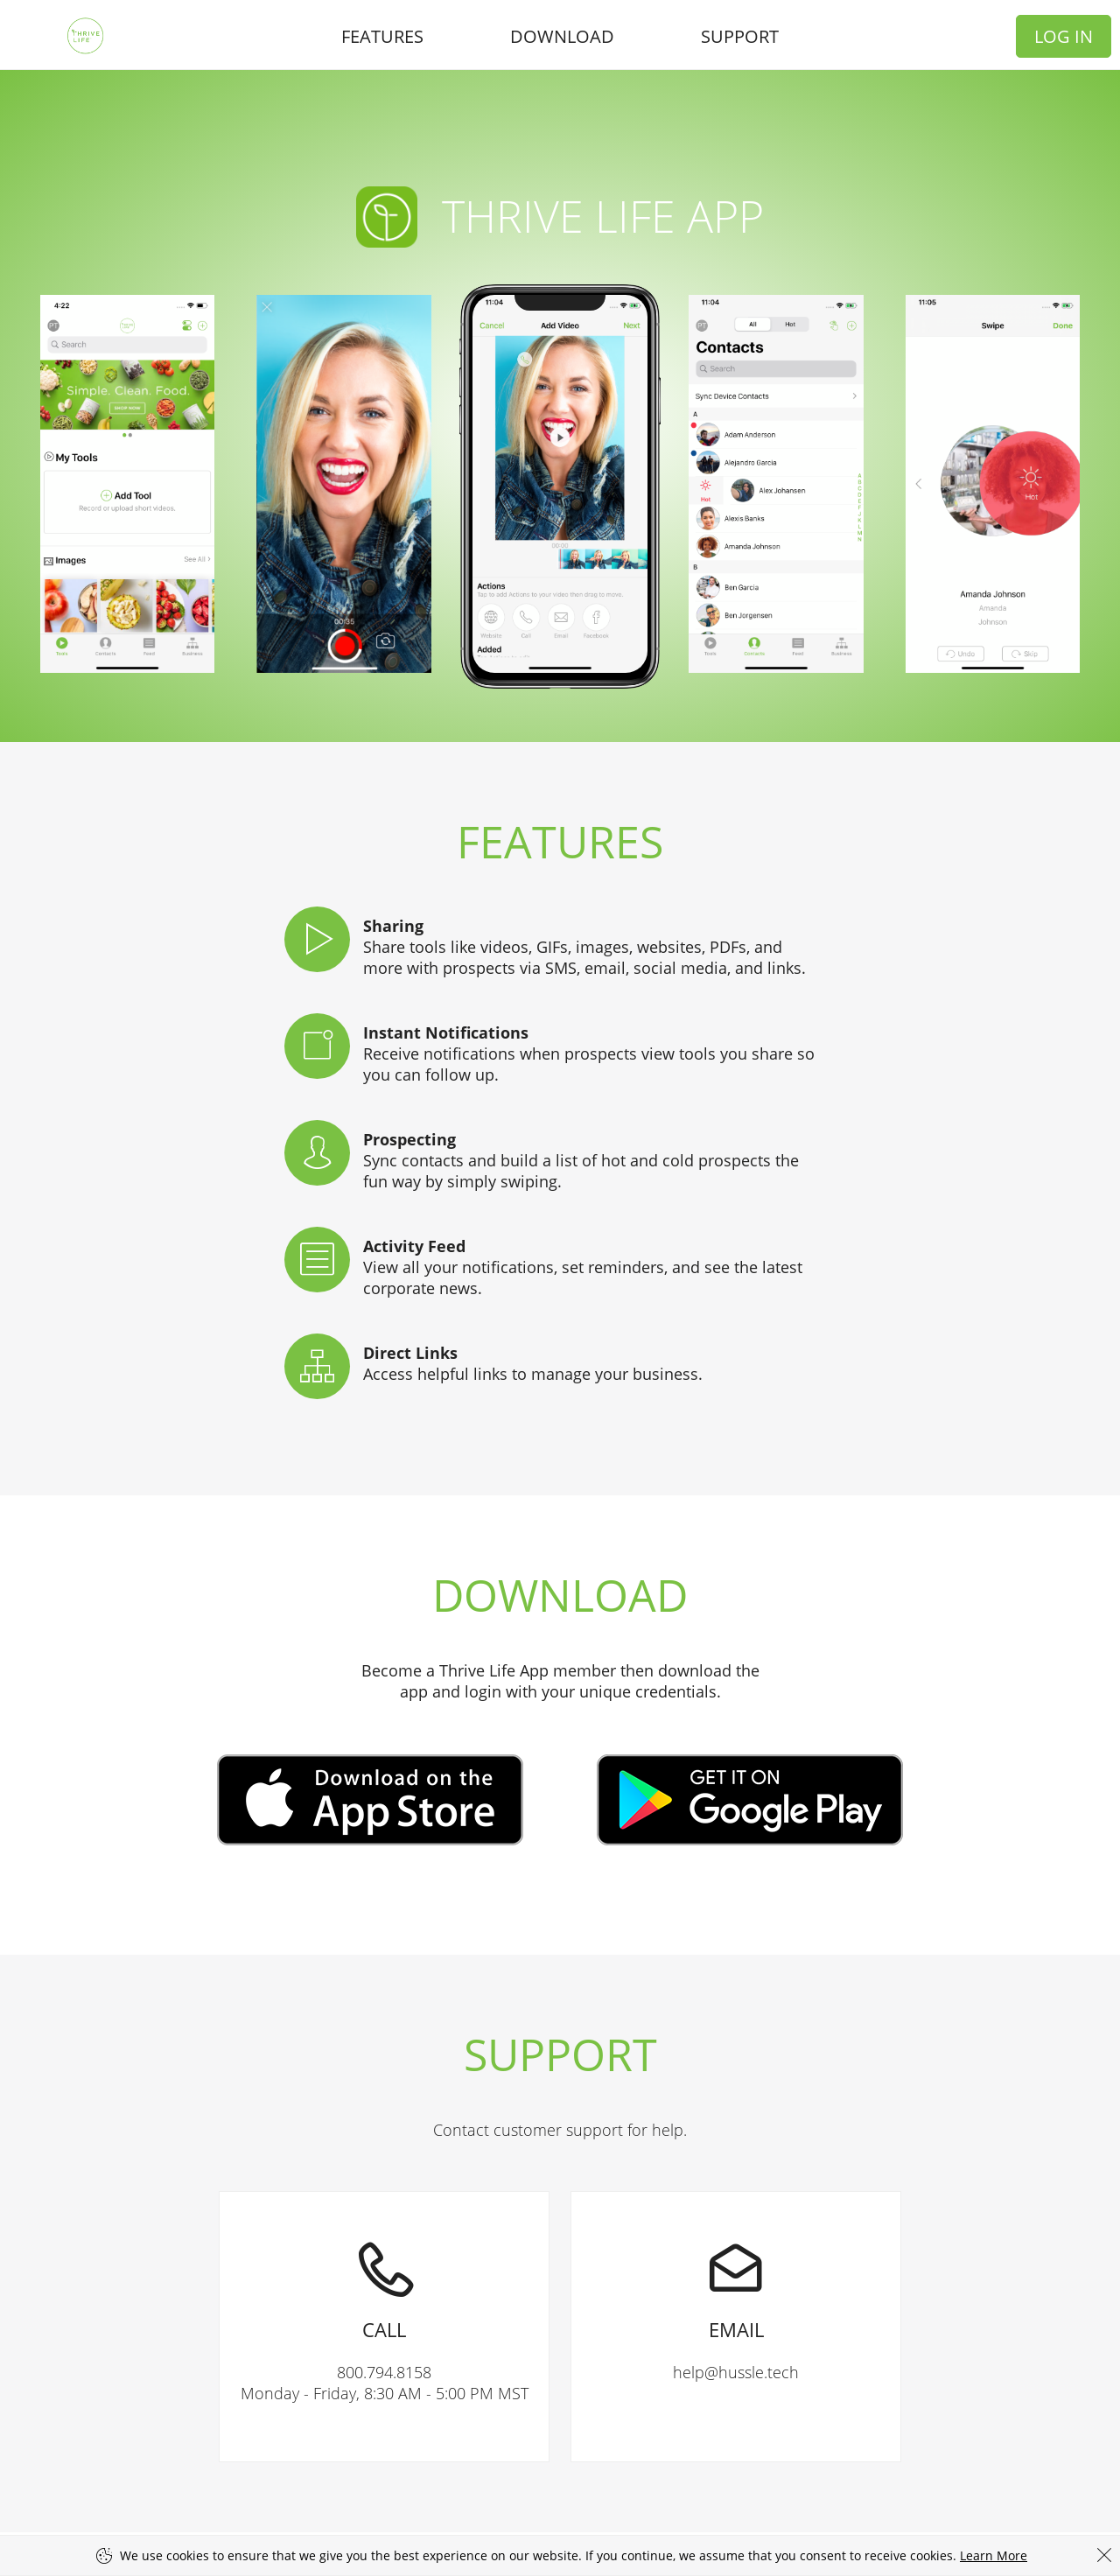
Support (740, 36)
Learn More (993, 2555)
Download (562, 36)
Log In (1063, 36)
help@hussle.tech (735, 2287)
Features (382, 36)
